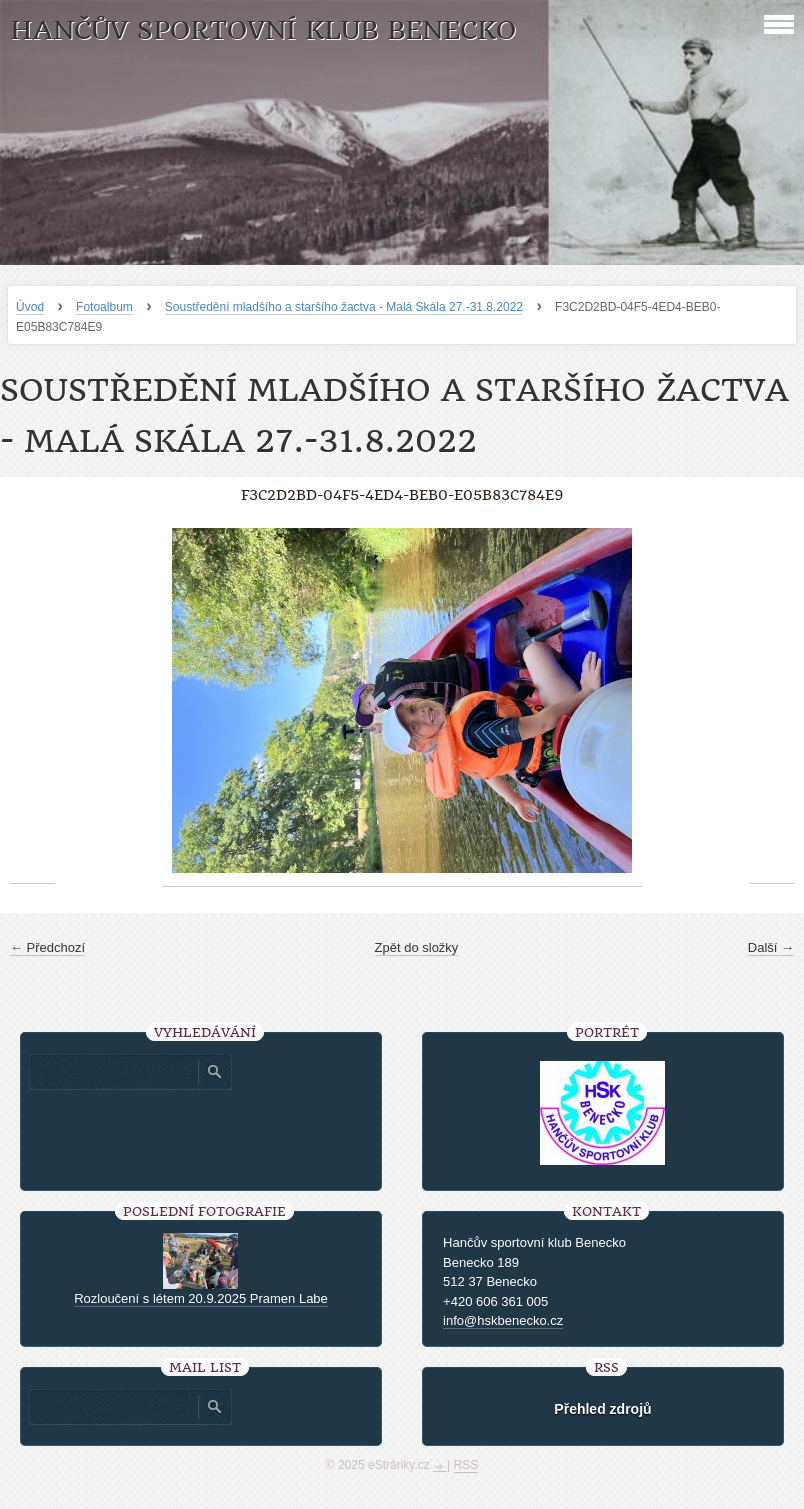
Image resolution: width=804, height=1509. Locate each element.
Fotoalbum (104, 307)
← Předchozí (47, 947)
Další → (771, 947)
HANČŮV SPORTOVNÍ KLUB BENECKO (263, 30)
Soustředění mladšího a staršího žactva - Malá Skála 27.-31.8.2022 (344, 307)
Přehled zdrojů (602, 1409)
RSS (466, 1465)
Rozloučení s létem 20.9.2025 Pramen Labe (201, 1298)
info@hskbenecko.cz (503, 1320)
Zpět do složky (417, 947)
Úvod (30, 307)
